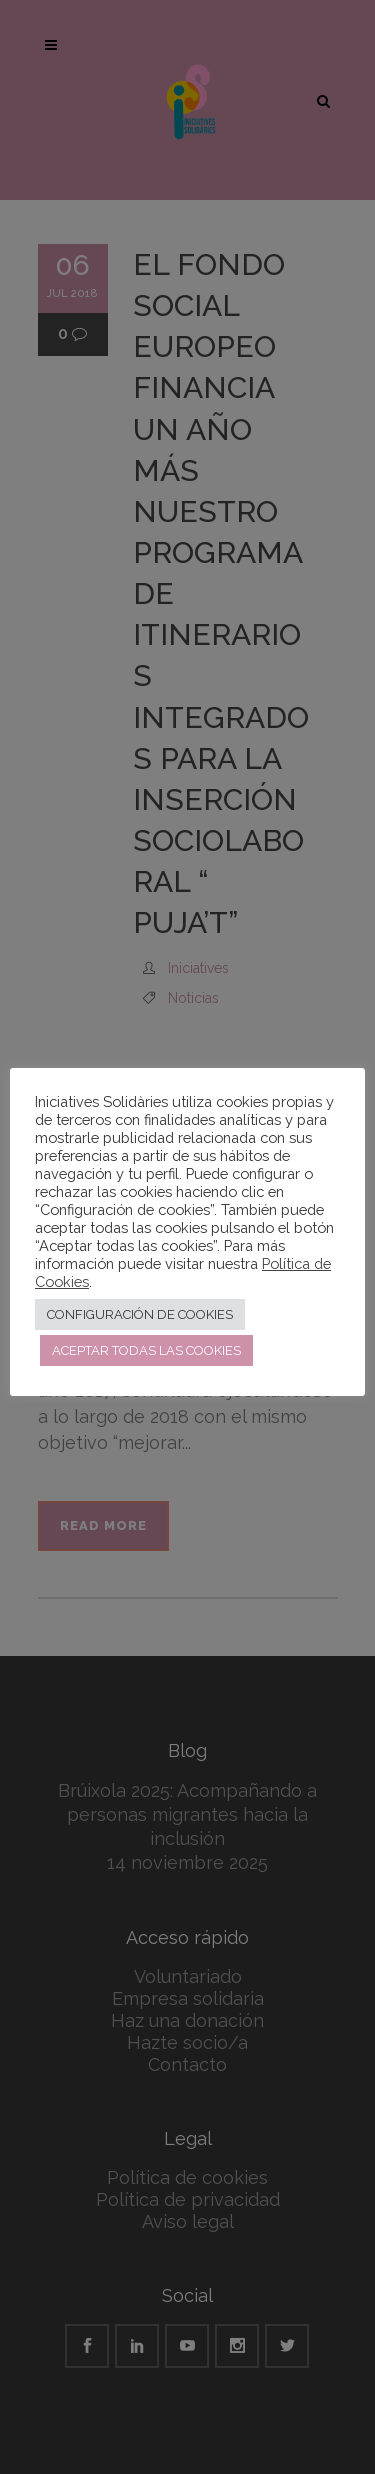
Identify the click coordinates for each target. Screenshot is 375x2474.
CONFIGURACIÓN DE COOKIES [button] (140, 1314)
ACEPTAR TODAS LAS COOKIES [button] (146, 1350)
